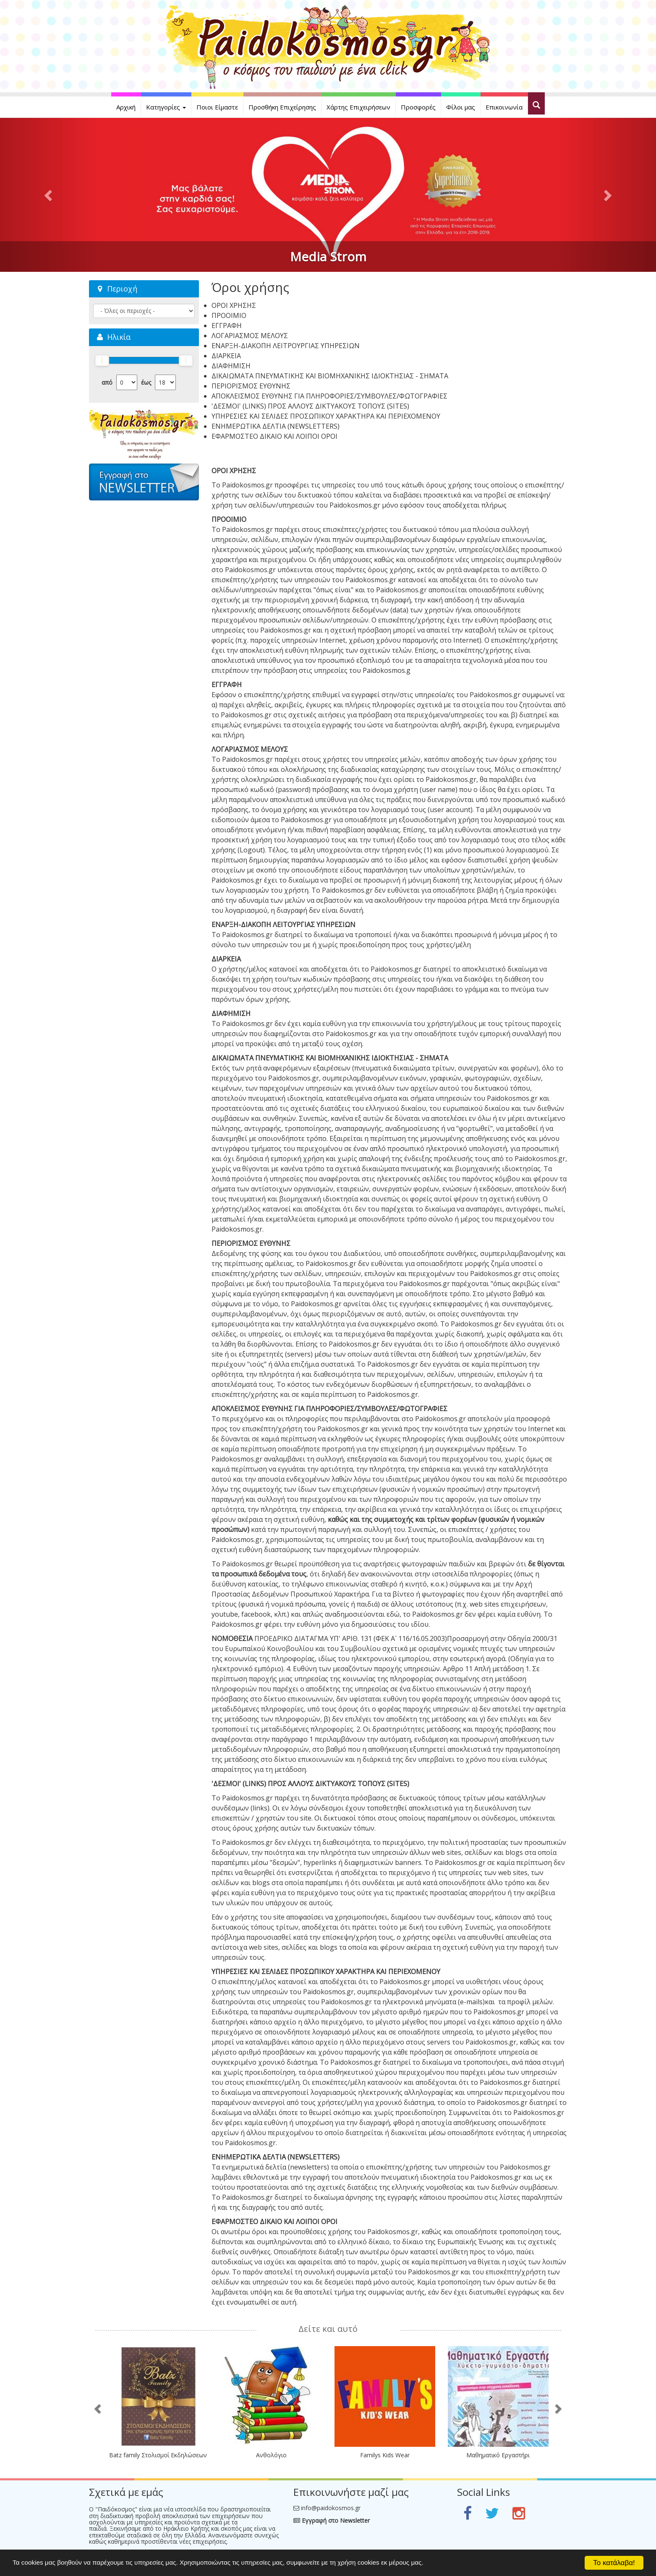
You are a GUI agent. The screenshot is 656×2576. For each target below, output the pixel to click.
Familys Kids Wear (385, 2455)
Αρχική (126, 107)
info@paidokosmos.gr (331, 2508)
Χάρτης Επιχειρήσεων (358, 107)
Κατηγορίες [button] (166, 107)
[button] (49, 194)
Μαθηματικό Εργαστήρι (498, 2455)
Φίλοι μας (460, 107)
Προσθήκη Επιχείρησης (282, 107)
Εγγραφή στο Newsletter (331, 2520)
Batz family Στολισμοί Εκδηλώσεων (158, 2455)
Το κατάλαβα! (614, 2563)
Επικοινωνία (504, 107)
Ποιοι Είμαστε (217, 107)
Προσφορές (418, 107)
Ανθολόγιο (271, 2455)
